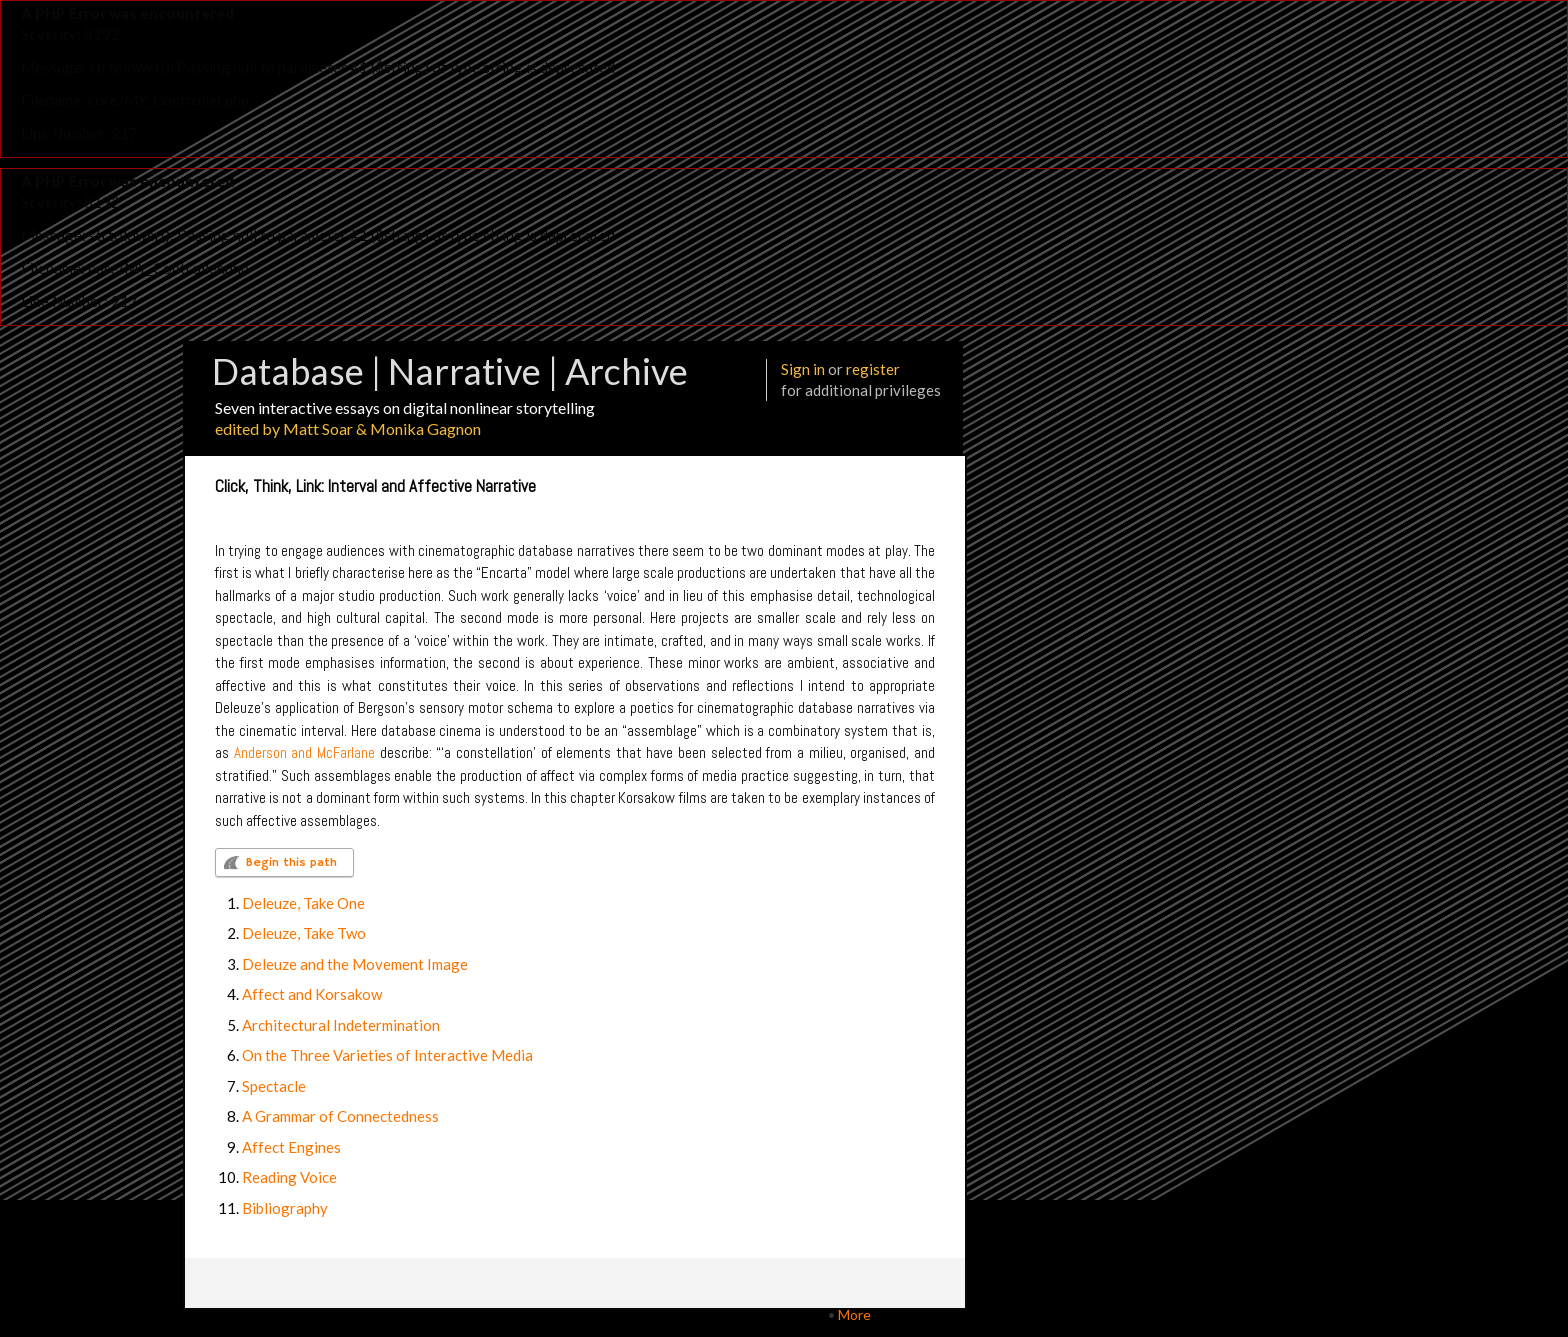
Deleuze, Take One (303, 903)
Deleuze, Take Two (304, 933)
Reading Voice (289, 1177)
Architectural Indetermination (341, 1025)
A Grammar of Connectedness (340, 1116)
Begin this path (291, 862)
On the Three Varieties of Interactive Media (387, 1055)
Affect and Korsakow (312, 994)
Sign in (803, 369)
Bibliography (285, 1208)
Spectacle (274, 1086)
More (854, 1314)
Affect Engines (291, 1147)
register (873, 369)
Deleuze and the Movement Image (355, 964)
